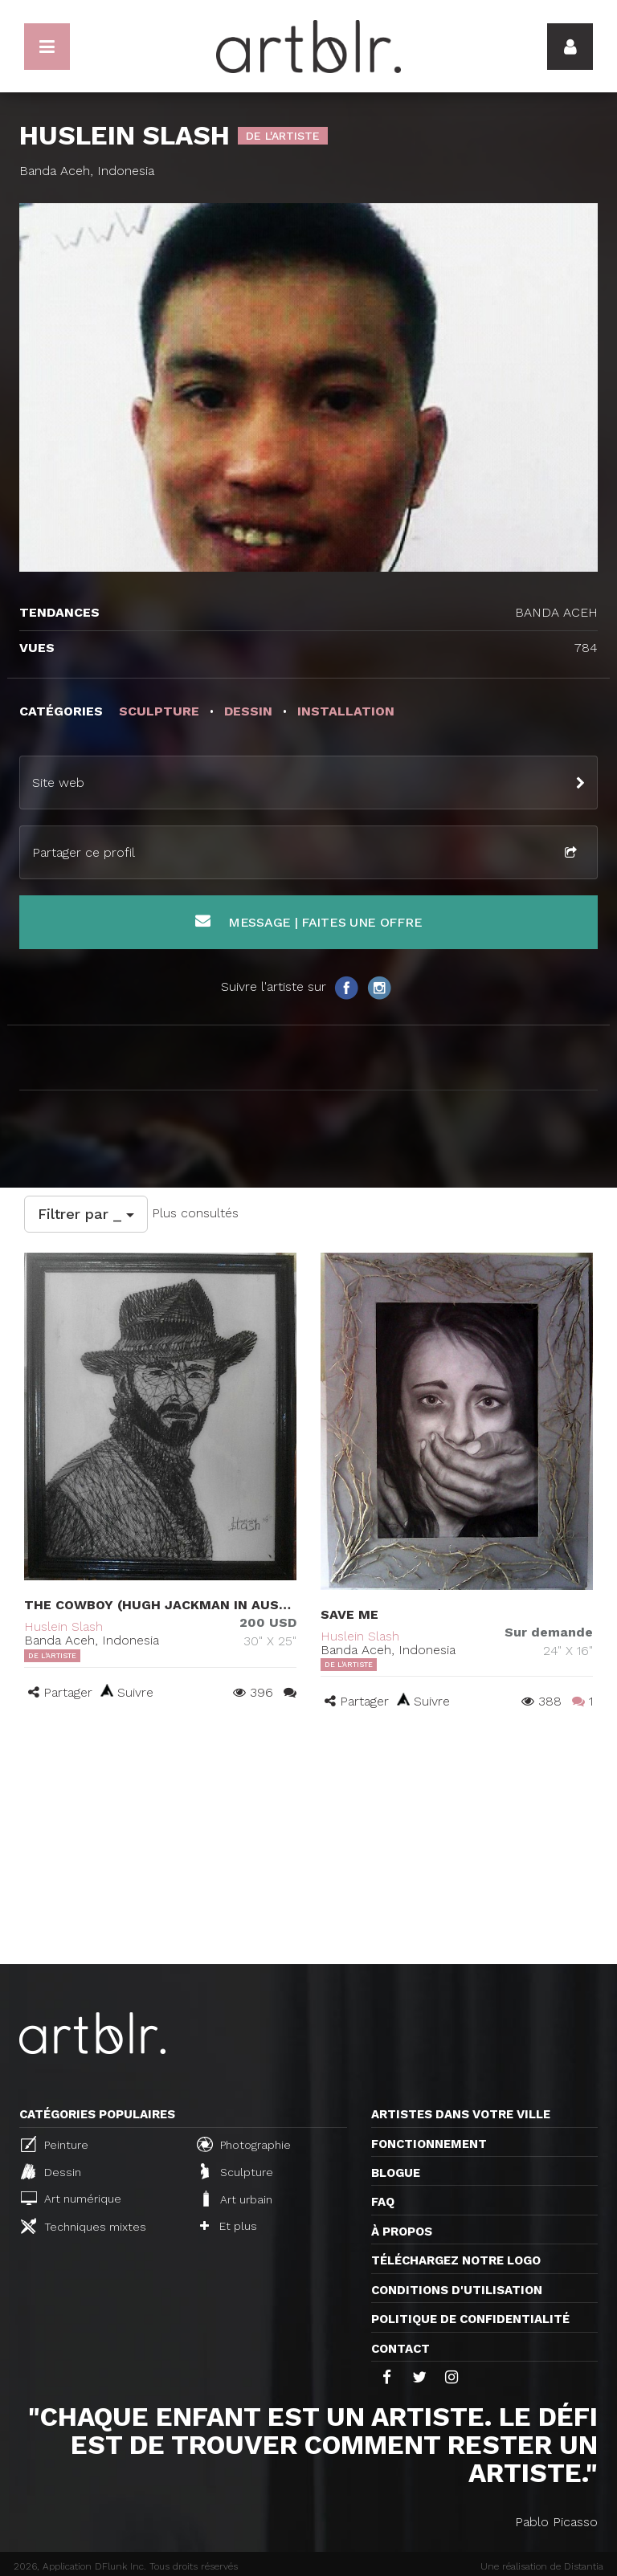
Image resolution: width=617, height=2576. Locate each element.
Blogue (395, 2173)
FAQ (382, 2202)
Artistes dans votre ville (460, 2114)
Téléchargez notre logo (456, 2260)
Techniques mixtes (83, 2226)
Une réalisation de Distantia (541, 2566)
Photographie (244, 2144)
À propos (401, 2231)
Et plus (228, 2225)
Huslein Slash (63, 1626)
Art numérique (71, 2198)
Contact (400, 2349)
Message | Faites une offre (309, 921)
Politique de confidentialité (470, 2319)
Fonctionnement (429, 2144)
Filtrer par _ (86, 1213)
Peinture (54, 2144)
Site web (58, 782)
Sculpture (237, 2171)
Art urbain (236, 2199)
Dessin (51, 2171)
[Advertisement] (308, 1843)
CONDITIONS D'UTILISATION (456, 2290)
